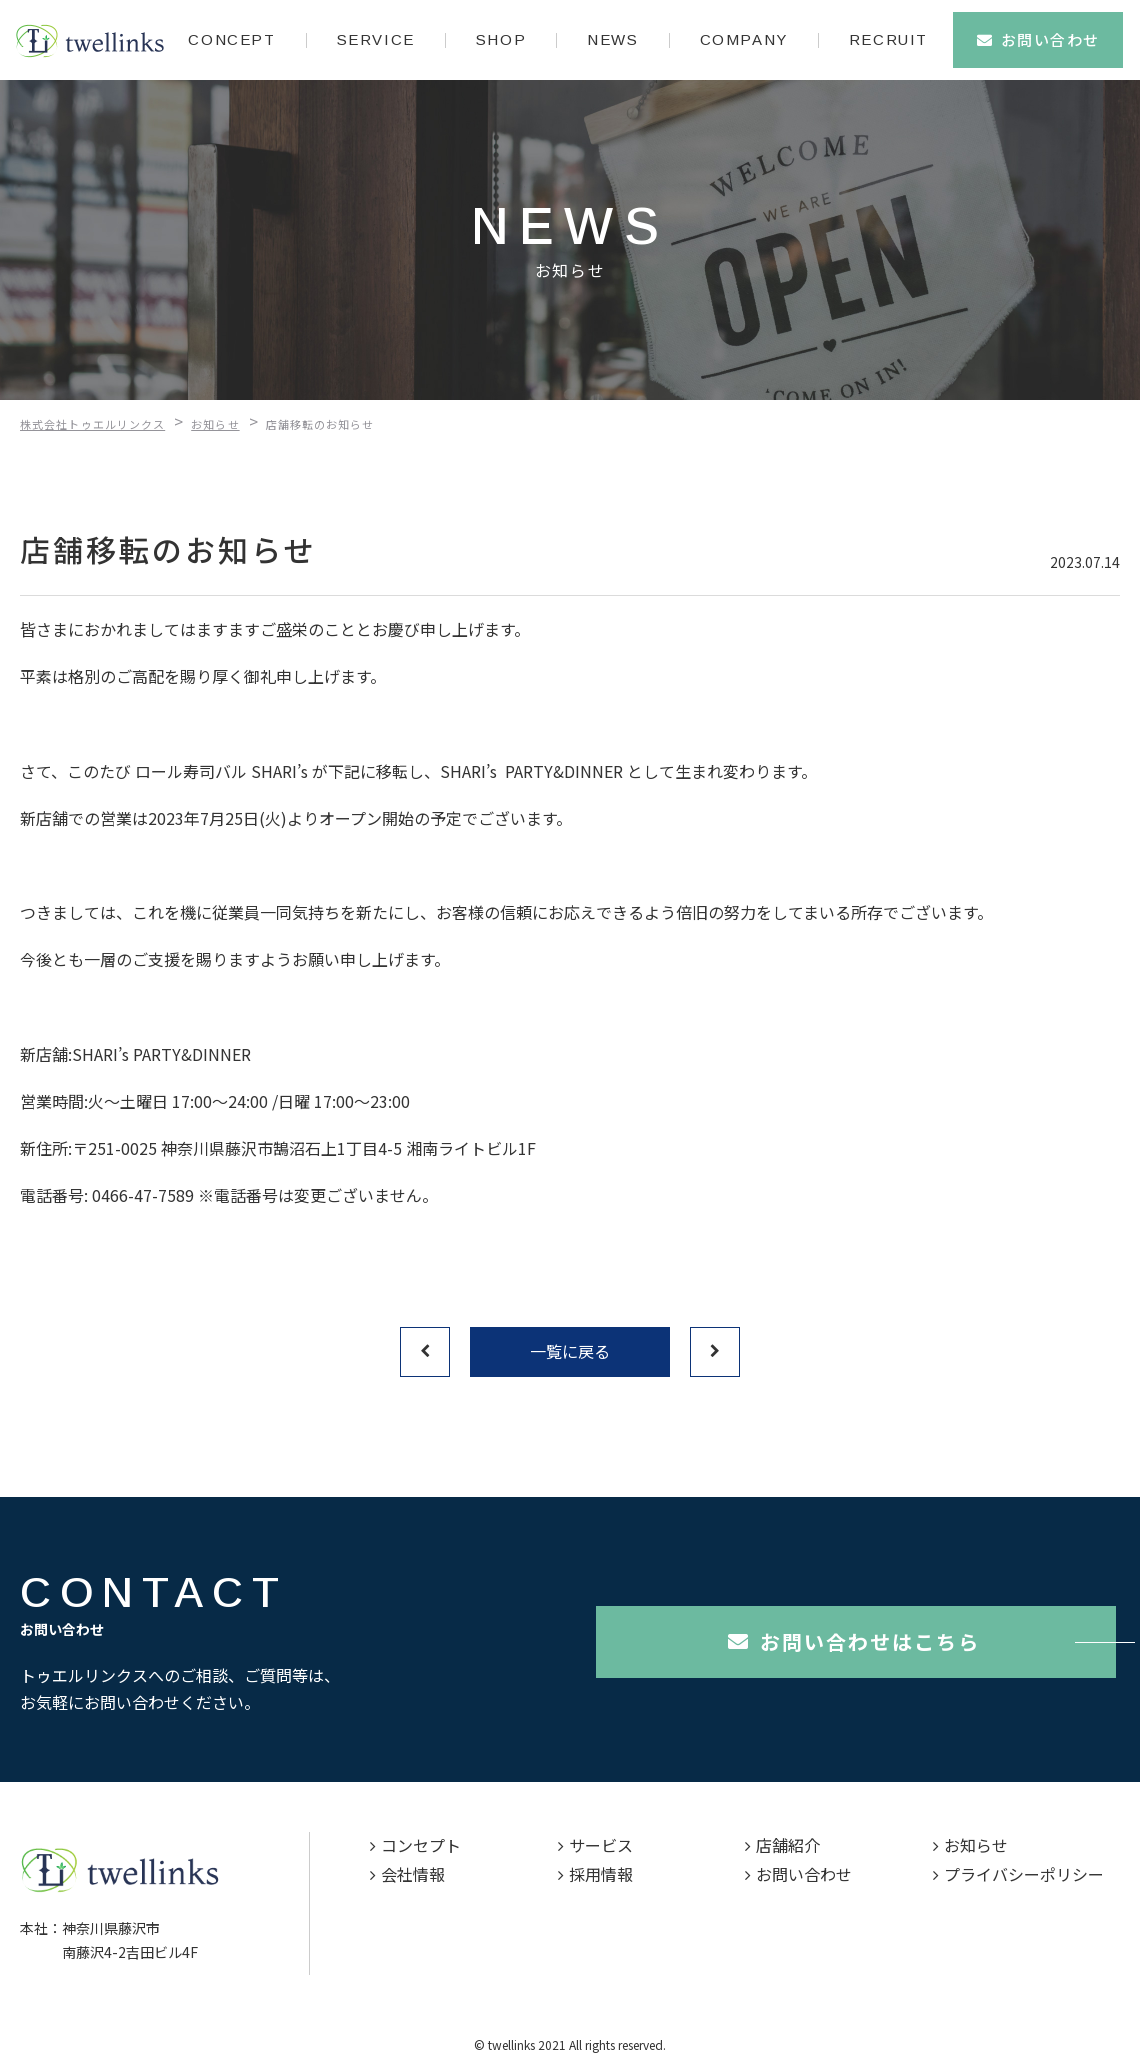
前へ (425, 1352)
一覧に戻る (570, 1351)
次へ (715, 1352)
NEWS (612, 39)
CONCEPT (231, 39)
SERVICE (376, 39)
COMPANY (744, 39)
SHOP (501, 39)
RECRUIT (888, 39)
